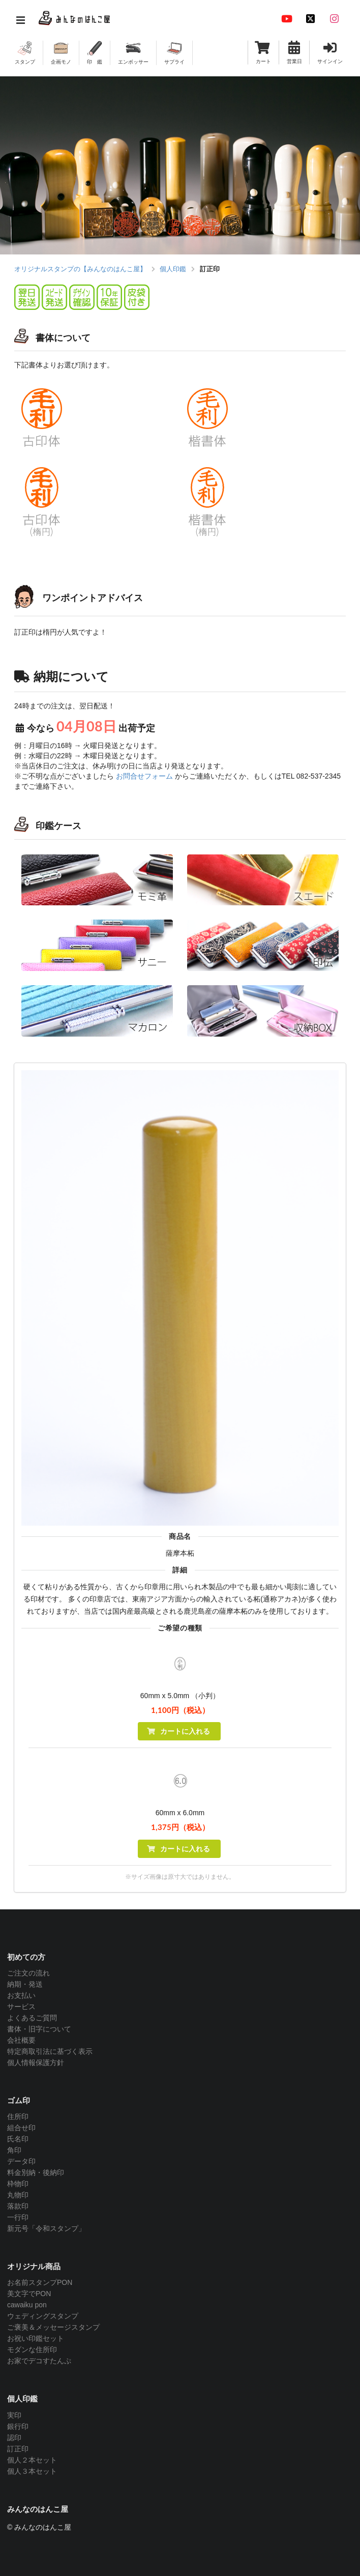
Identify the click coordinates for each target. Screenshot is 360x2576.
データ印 (21, 2161)
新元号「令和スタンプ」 (46, 2228)
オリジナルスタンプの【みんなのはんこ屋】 (80, 269)
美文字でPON (29, 2293)
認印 (14, 2438)
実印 (14, 2415)
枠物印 (17, 2184)
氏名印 (17, 2139)
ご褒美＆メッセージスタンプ (53, 2327)
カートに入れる (178, 1731)
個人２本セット (32, 2460)
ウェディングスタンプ (42, 2316)
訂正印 (17, 2449)
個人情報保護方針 (35, 2062)
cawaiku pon (27, 2305)
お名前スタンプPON (39, 2282)
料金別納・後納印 (35, 2172)
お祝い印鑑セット (35, 2338)
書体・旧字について (39, 2029)
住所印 (17, 2116)
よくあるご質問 (32, 2018)
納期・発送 (25, 1984)
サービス (21, 2006)
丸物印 (17, 2195)
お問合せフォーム (144, 776)
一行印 (17, 2217)
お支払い (21, 1995)
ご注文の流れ (28, 1973)
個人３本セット (32, 2471)
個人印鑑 (173, 269)
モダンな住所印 (32, 2349)
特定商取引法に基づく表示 (50, 2051)
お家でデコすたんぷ (39, 2361)
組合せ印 (21, 2128)
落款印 (17, 2206)
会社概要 (21, 2040)
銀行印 (17, 2426)
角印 (14, 2150)
